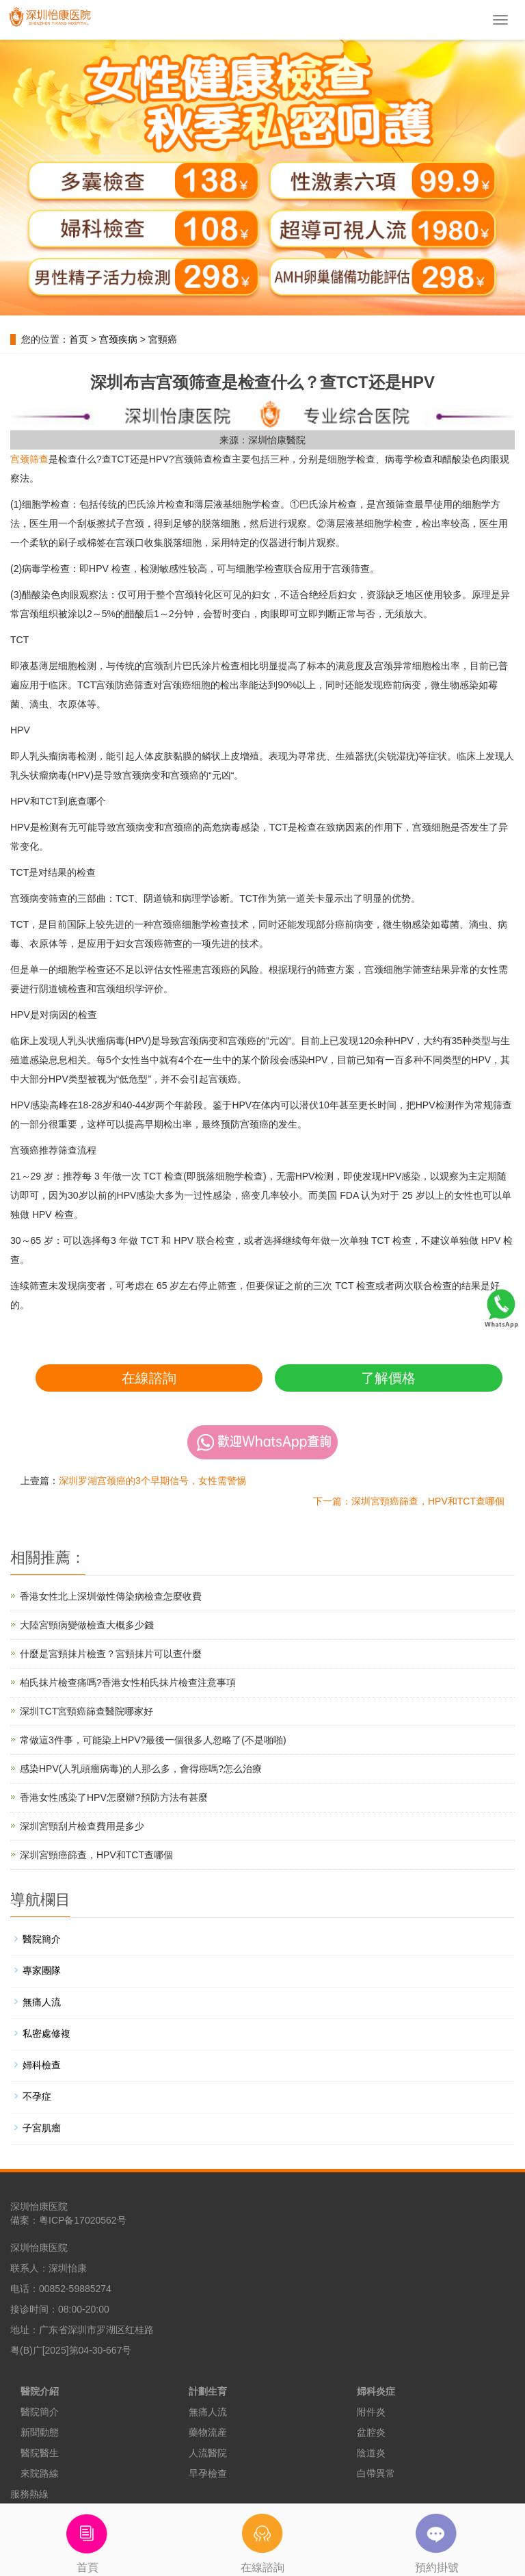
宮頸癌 (162, 339)
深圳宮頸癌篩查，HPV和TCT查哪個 (96, 1854)
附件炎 (371, 2411)
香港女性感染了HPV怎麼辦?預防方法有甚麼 (114, 1797)
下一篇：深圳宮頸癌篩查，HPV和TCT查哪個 (408, 1501)
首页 (78, 339)
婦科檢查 (42, 2064)
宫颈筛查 (29, 459)
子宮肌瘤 (42, 2127)
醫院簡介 (42, 1939)
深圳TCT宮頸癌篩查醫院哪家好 (86, 1711)
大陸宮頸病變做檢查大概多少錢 (87, 1624)
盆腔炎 (371, 2432)
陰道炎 (371, 2452)
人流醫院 (208, 2452)
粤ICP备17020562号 (82, 2220)
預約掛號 (436, 2538)
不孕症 (37, 2096)
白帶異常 (376, 2473)
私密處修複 (46, 2033)
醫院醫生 (40, 2452)
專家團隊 (42, 1970)
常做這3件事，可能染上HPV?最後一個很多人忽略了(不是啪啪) (153, 1739)
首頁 (87, 2538)
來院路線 (40, 2473)
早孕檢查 (208, 2473)
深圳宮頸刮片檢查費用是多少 (82, 1826)
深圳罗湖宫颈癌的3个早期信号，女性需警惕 (152, 1480)
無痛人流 (42, 2001)
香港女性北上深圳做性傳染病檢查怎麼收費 (111, 1596)
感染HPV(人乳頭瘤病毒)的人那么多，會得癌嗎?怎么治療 (141, 1768)
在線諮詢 (149, 1377)
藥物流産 (208, 2432)
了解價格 (388, 1377)
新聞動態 (40, 2432)
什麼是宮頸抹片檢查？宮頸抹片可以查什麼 (111, 1653)
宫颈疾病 (118, 339)
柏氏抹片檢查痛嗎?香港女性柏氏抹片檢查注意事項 (128, 1682)
